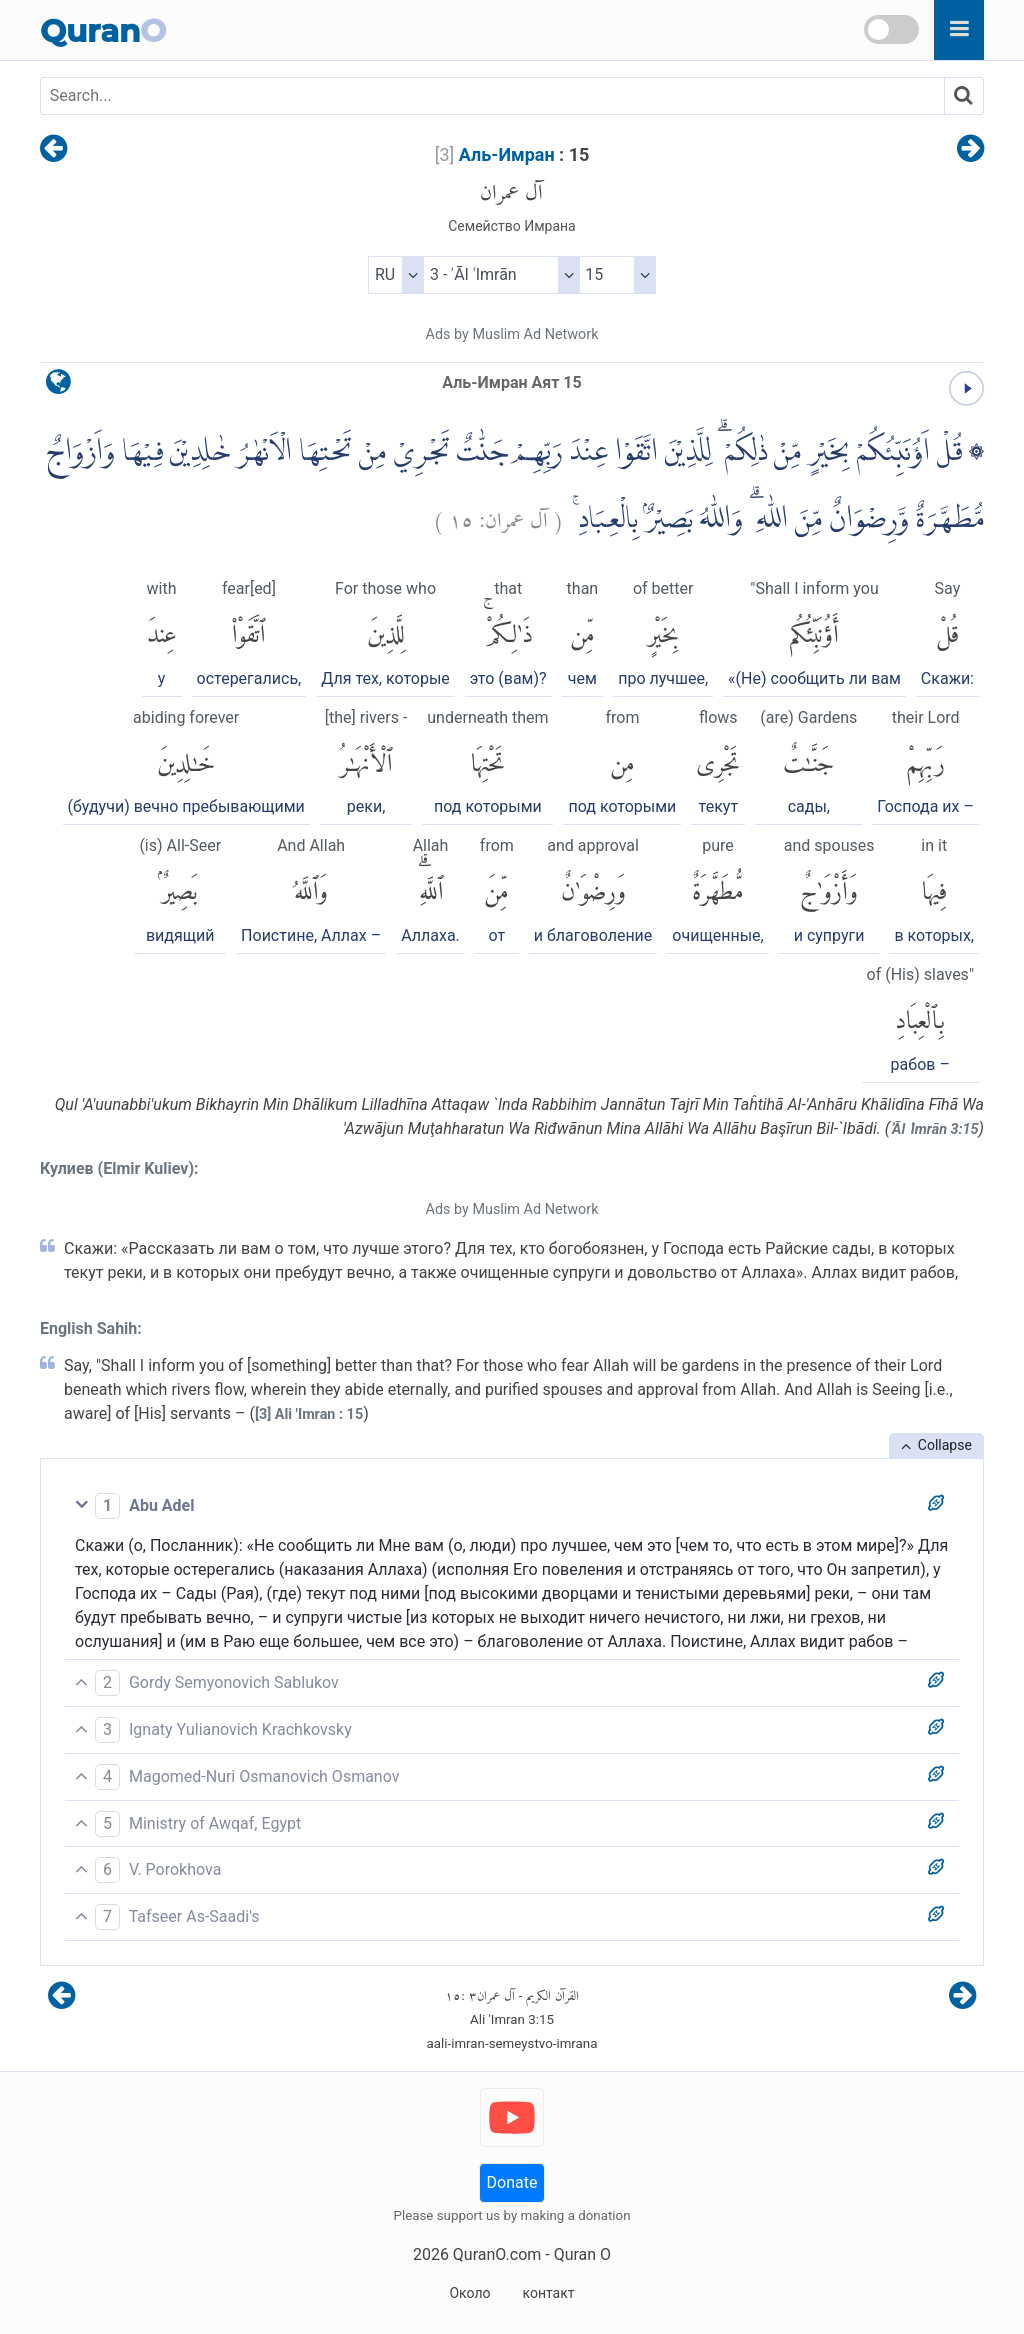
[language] (58, 386)
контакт (548, 2293)
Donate (512, 2182)
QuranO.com (497, 2254)
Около (469, 2293)
